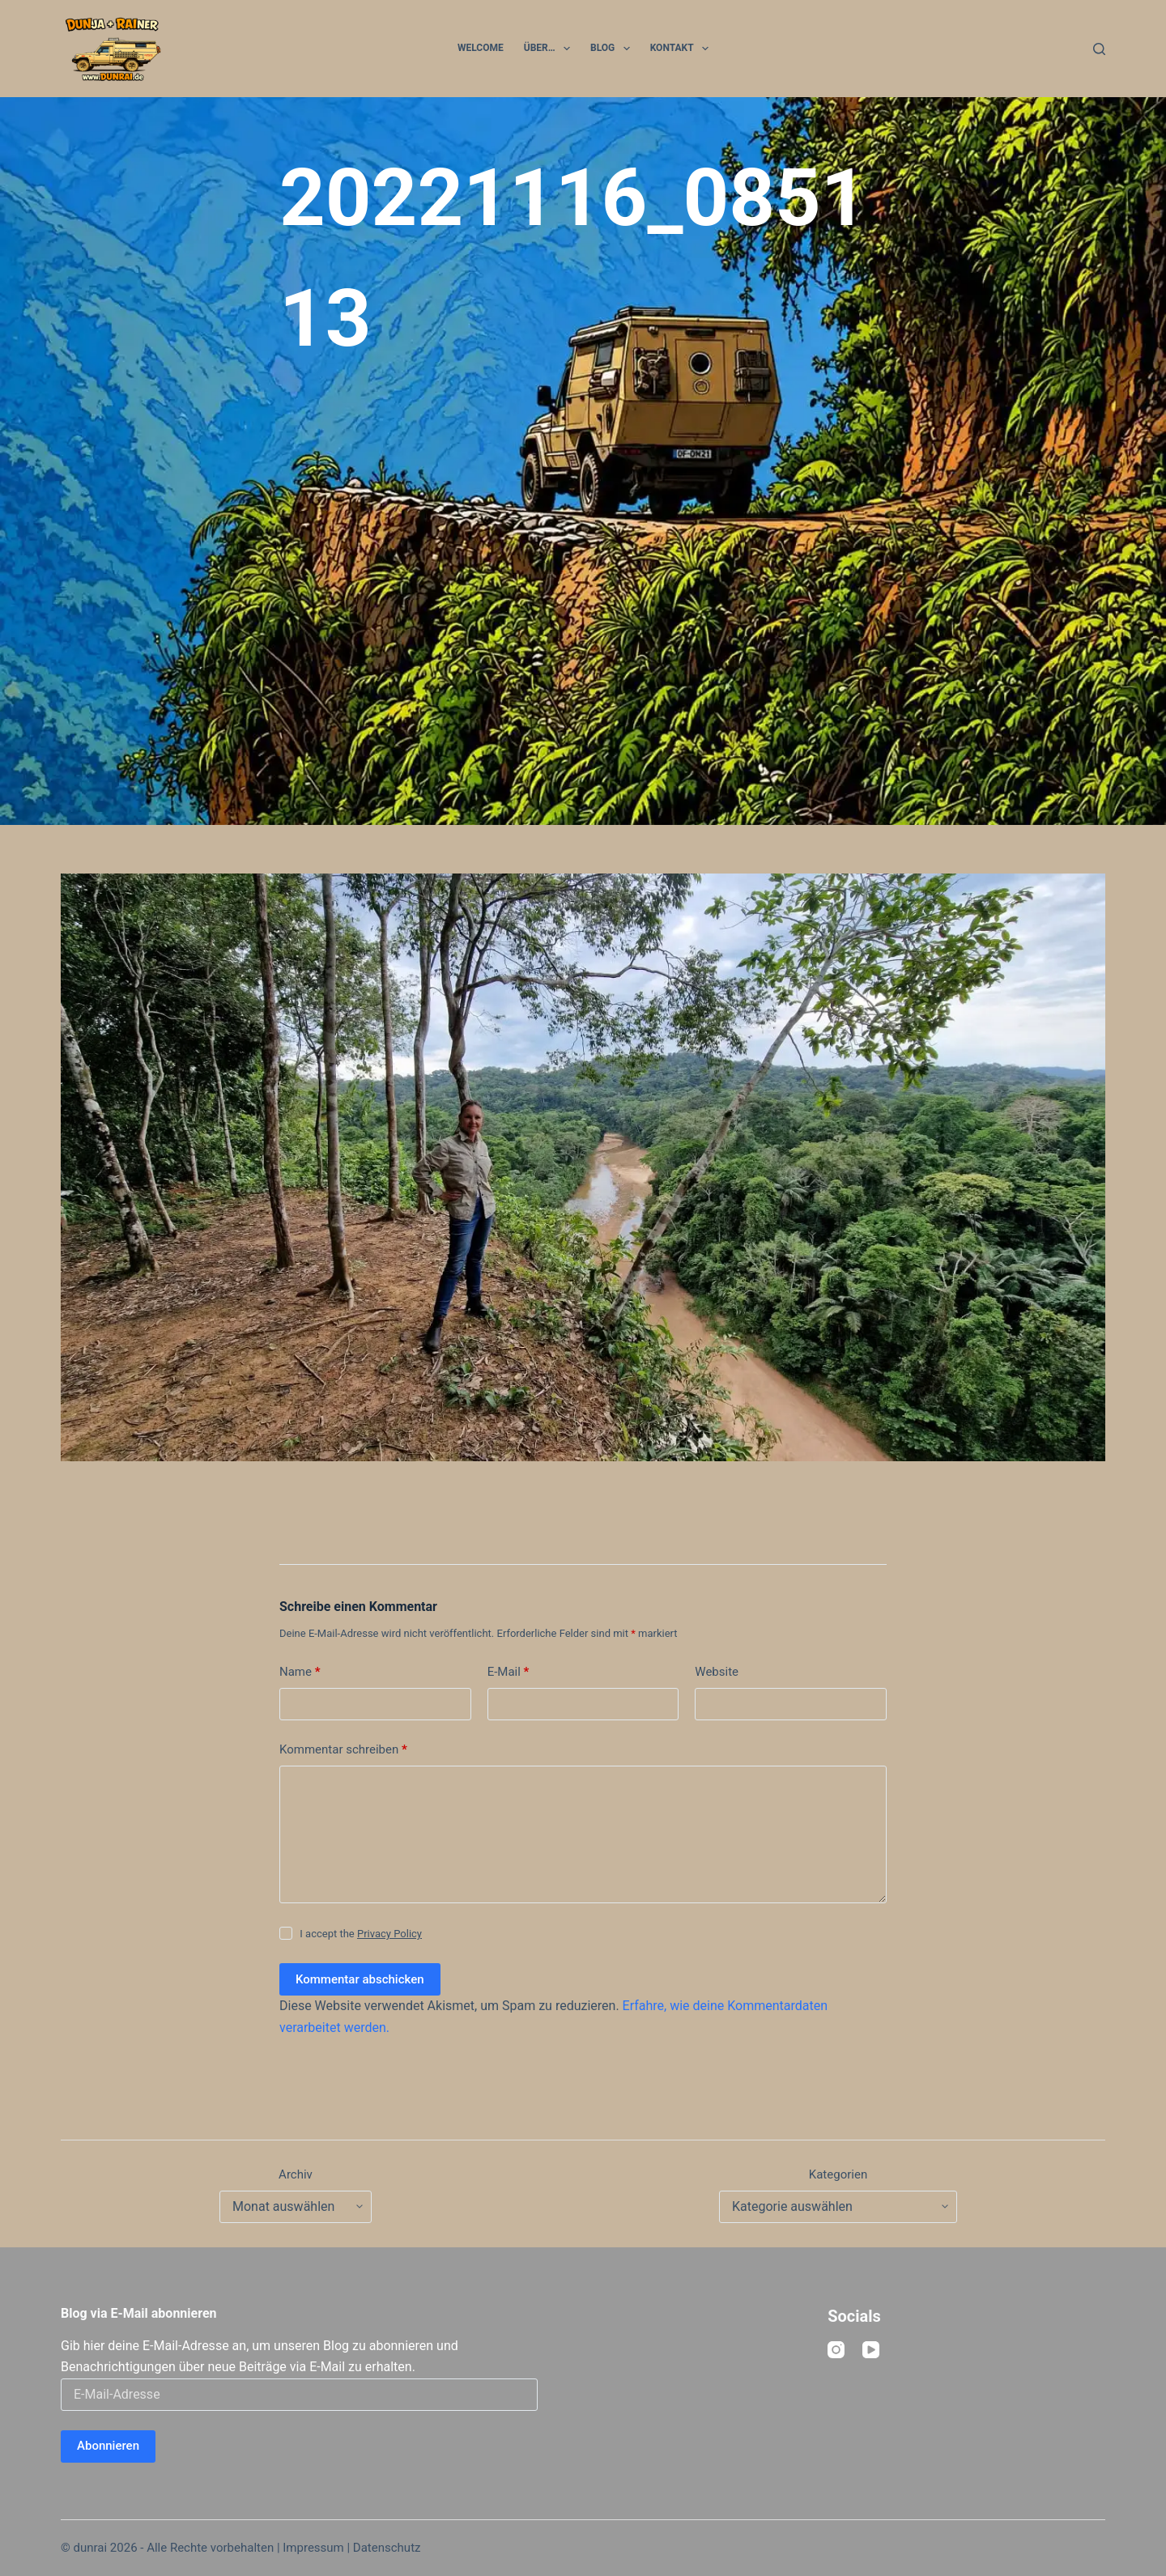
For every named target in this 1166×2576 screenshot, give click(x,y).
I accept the (361, 1934)
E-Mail (508, 1672)
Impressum (313, 2547)
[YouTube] (870, 2349)
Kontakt (682, 48)
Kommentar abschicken (360, 1979)
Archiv (296, 2174)
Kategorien (838, 2174)
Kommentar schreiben (343, 1750)
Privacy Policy (389, 1934)
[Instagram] (836, 2349)
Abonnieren (108, 2445)
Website (716, 1671)
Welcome (480, 47)
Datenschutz (387, 2547)
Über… (550, 48)
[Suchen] (1099, 49)
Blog (613, 48)
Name (300, 1672)
